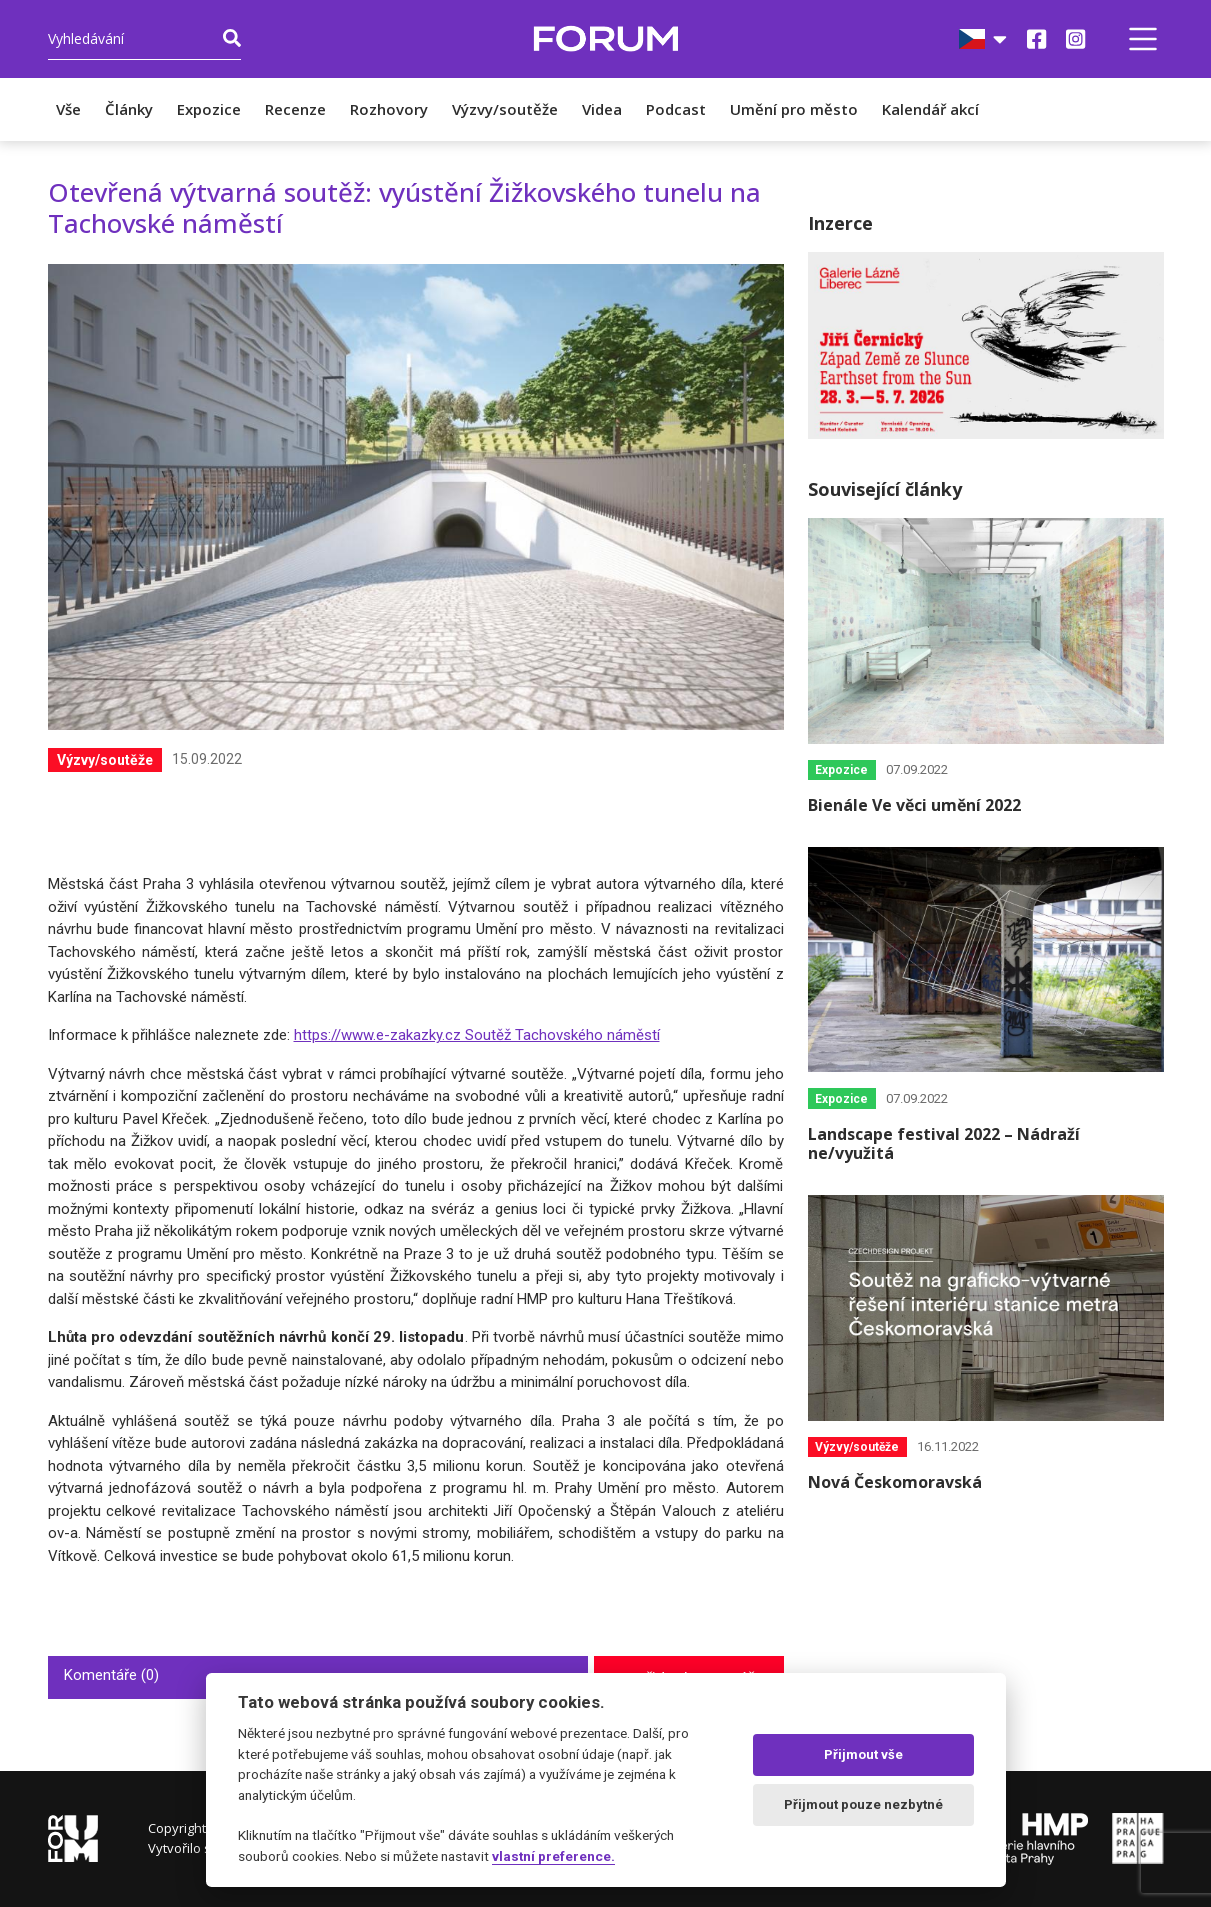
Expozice (209, 109)
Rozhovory (389, 109)
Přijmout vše (863, 1754)
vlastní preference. (553, 1856)
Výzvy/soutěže (505, 109)
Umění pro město (794, 109)
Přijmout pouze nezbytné (863, 1804)
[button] (1143, 39)
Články (129, 109)
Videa (602, 109)
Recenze (295, 109)
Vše (68, 109)
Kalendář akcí (930, 109)
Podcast (676, 109)
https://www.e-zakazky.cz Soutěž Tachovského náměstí (477, 1035)
